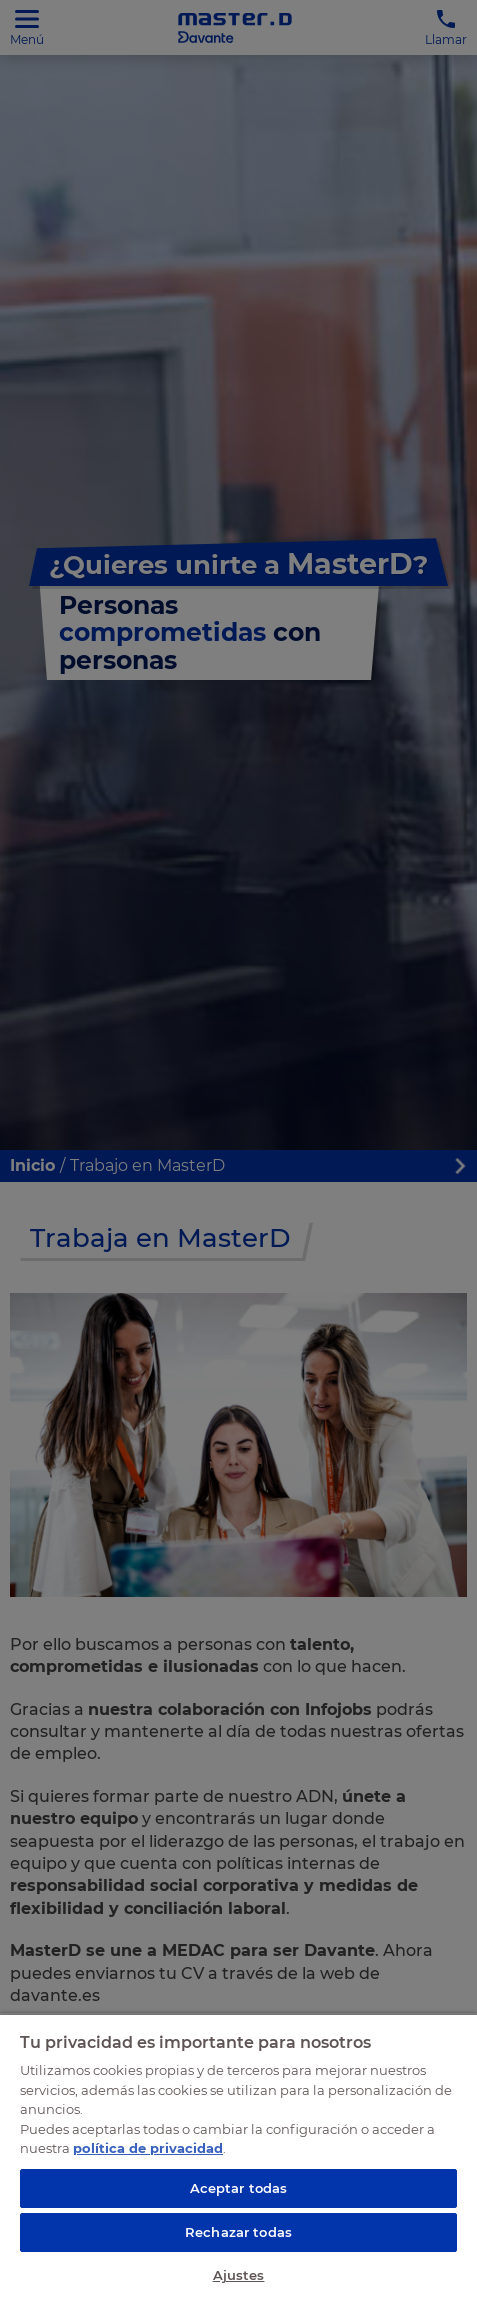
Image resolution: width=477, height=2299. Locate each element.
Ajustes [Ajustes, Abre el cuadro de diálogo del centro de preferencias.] (239, 2275)
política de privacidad (148, 2148)
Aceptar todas (239, 2188)
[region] (238, 2156)
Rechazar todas (238, 2232)
